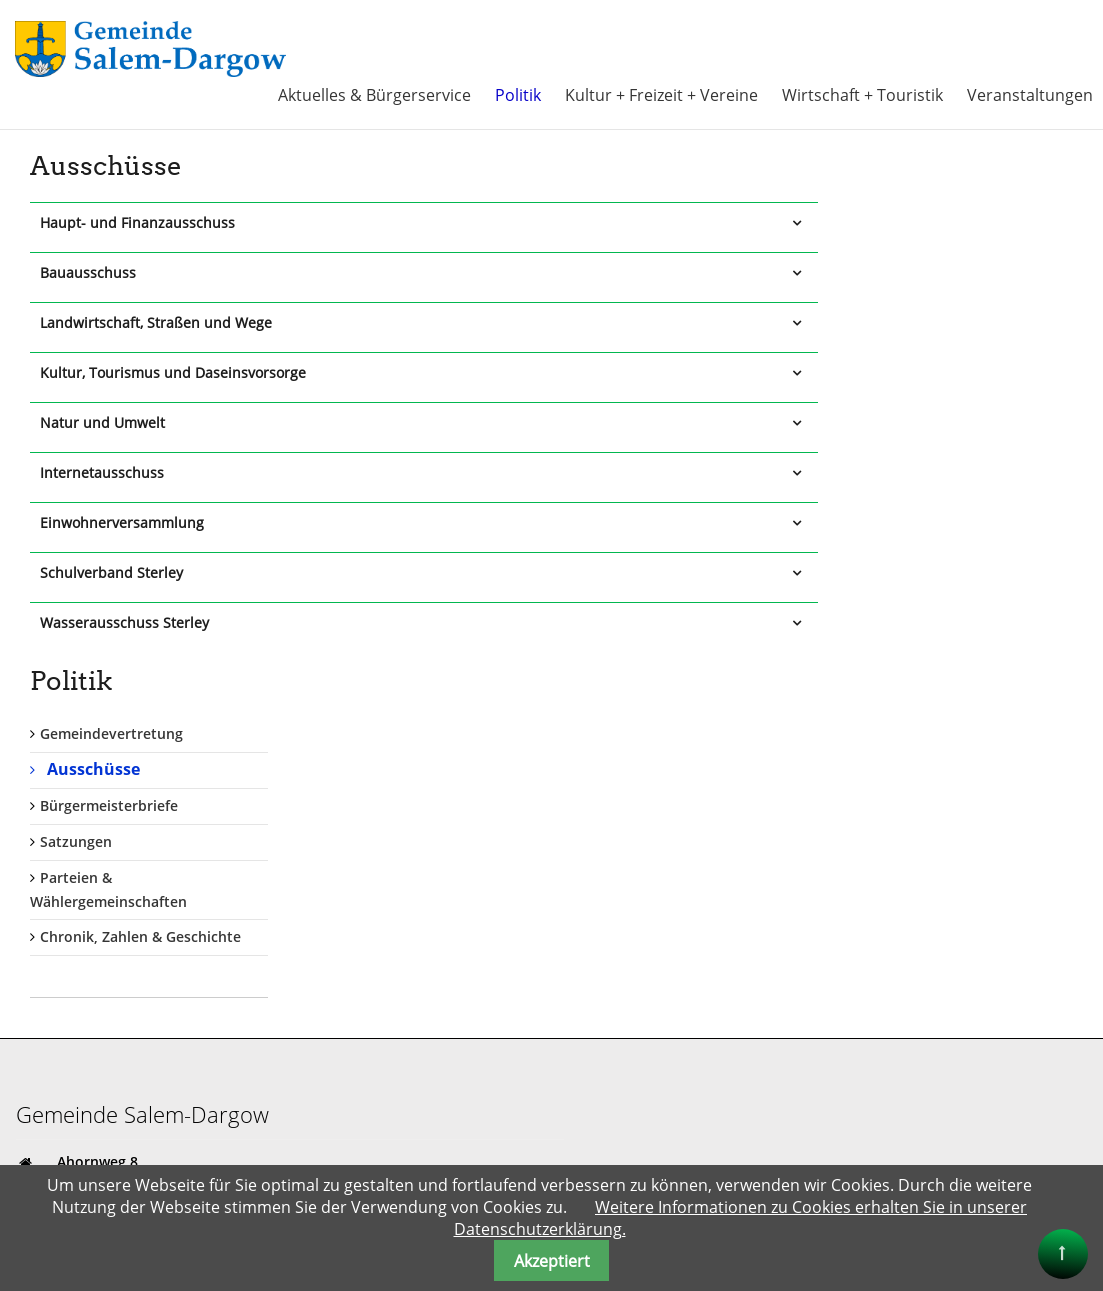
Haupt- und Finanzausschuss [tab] (137, 221)
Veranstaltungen (1030, 94)
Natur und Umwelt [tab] (102, 421)
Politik (518, 94)
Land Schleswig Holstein (648, 1093)
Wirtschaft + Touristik (862, 94)
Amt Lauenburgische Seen (655, 1027)
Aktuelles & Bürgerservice (374, 94)
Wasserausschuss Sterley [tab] (124, 621)
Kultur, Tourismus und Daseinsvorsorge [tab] (173, 371)
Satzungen (881, 355)
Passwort (613, 811)
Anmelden (627, 921)
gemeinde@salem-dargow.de (155, 842)
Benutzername (634, 730)
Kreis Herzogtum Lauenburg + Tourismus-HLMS (726, 1071)
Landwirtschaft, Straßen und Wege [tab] (156, 321)
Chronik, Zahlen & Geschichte (945, 451)
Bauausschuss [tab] (88, 271)
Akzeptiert (552, 1261)
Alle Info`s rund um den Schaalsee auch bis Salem (737, 1137)
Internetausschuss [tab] (102, 471)
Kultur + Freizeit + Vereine (661, 94)
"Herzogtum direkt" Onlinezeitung (681, 1159)
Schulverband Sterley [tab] (111, 571)
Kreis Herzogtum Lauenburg (661, 1049)
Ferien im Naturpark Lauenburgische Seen (709, 1115)
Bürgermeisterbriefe (914, 320)
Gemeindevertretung (916, 248)
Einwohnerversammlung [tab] (122, 521)
